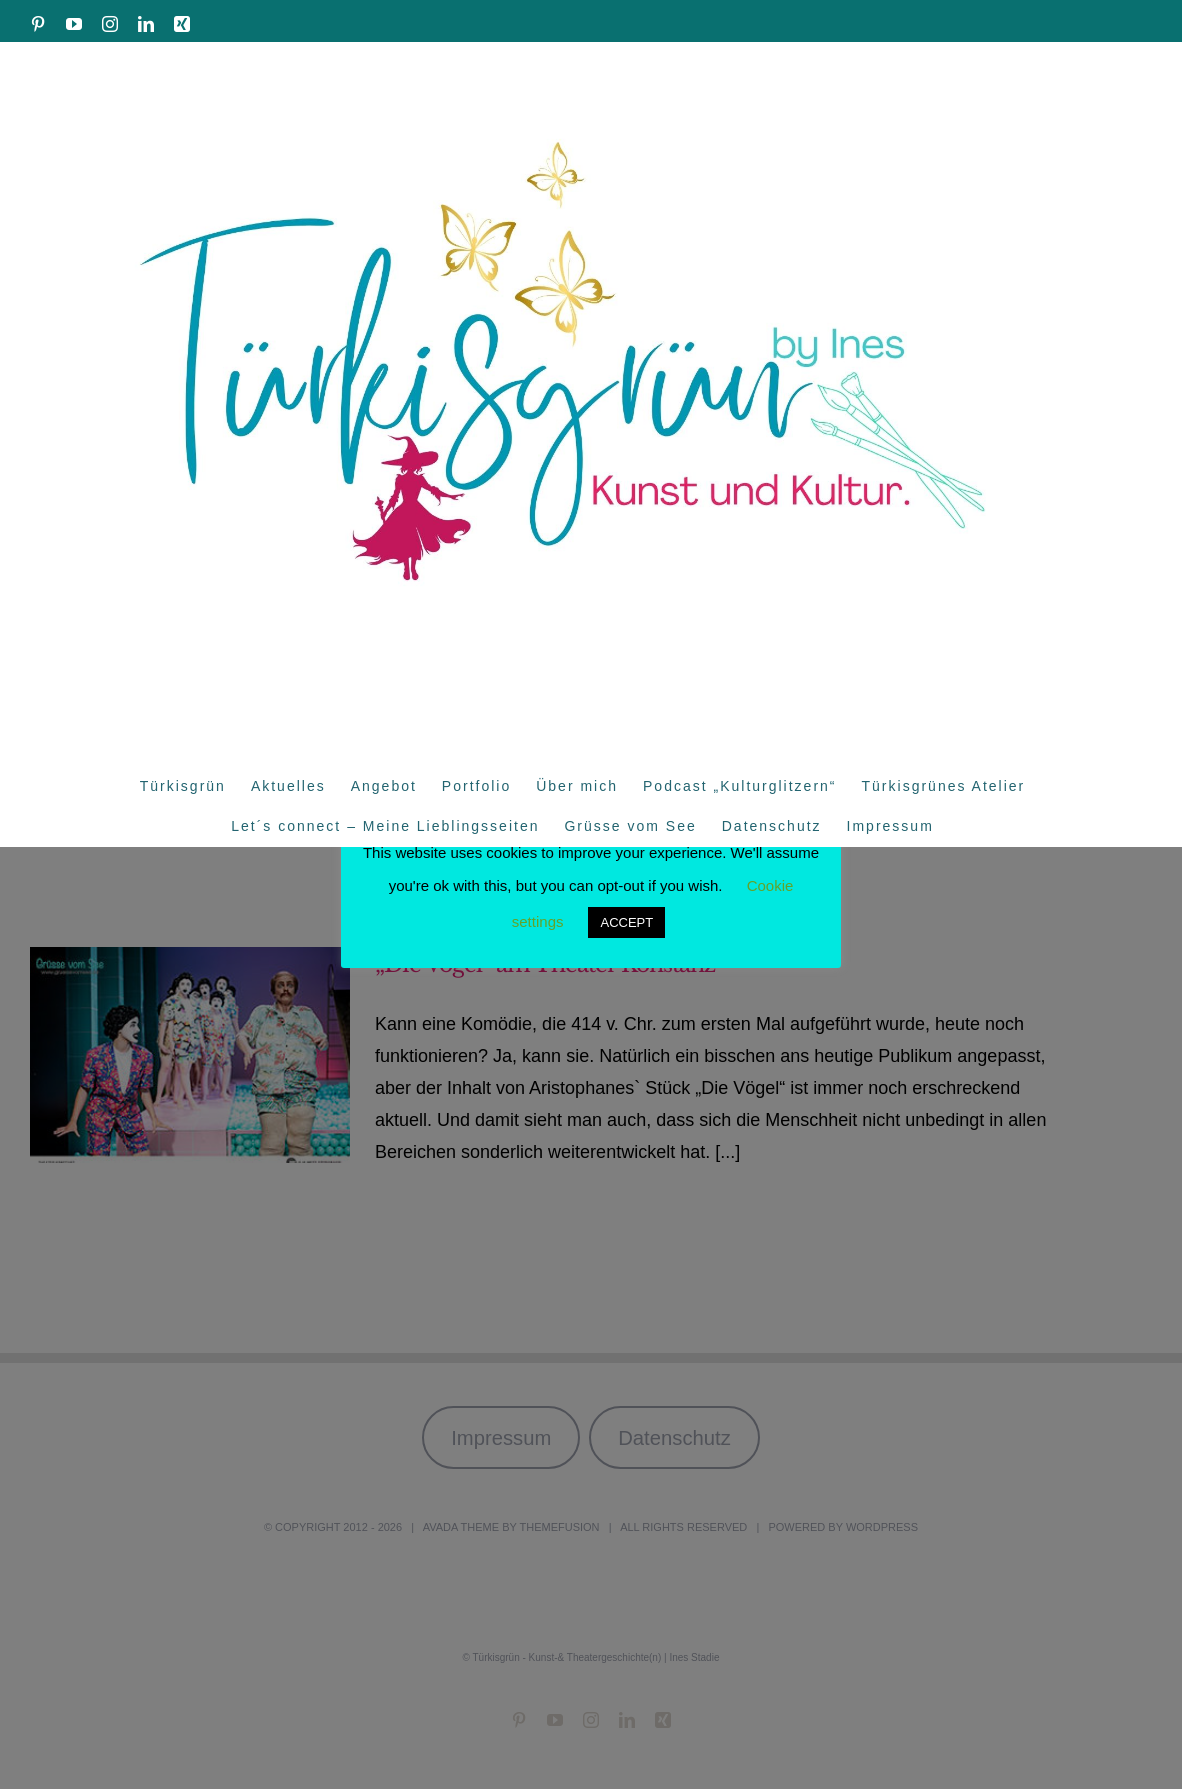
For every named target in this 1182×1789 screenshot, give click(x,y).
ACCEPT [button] (626, 922)
